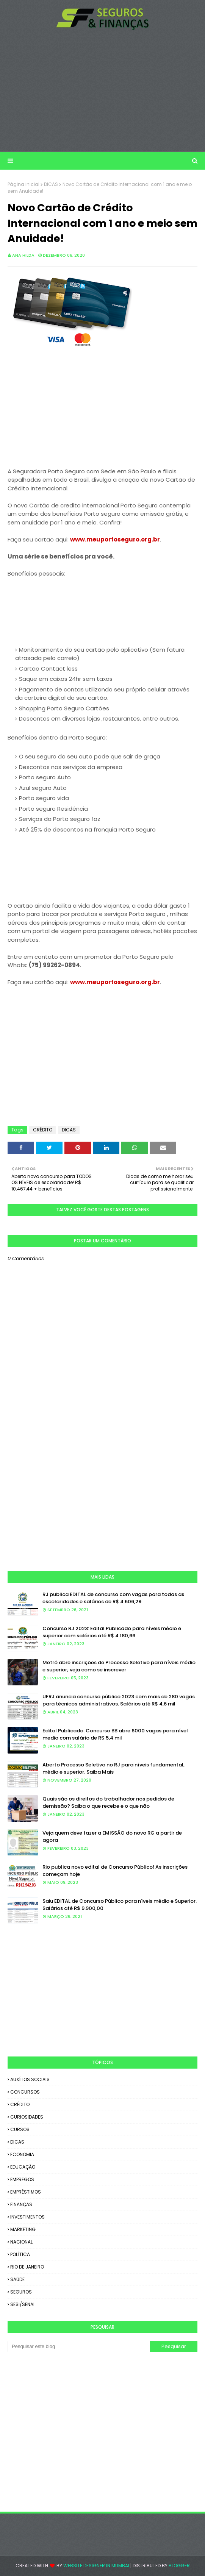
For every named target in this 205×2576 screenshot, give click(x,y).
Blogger (179, 2565)
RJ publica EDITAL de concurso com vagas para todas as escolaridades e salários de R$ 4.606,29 (113, 1598)
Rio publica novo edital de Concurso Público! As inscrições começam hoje (115, 1870)
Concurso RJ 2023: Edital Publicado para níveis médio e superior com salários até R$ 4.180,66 (111, 1632)
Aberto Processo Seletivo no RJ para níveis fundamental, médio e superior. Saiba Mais (113, 1768)
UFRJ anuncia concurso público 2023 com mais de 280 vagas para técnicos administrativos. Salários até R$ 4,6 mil (118, 1700)
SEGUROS (21, 2292)
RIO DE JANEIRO (27, 2267)
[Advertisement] (102, 91)
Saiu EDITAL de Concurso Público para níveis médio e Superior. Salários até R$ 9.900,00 (119, 1904)
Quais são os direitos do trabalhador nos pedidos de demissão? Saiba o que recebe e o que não (108, 1802)
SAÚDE (17, 2279)
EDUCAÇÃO (22, 2167)
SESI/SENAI (22, 2304)
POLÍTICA (20, 2254)
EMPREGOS (22, 2179)
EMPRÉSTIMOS (25, 2192)
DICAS (51, 184)
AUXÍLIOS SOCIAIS (30, 2079)
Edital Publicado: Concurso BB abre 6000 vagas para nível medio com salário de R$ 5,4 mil (115, 1734)
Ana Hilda (23, 255)
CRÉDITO (42, 1130)
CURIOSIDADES (26, 2117)
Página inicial (23, 184)
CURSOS (20, 2129)
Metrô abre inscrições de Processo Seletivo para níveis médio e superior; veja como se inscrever (119, 1666)
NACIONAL (21, 2242)
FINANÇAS (21, 2204)
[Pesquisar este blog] (79, 2346)
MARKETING (23, 2229)
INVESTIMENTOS (27, 2217)
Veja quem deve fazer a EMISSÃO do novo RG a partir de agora (112, 1836)
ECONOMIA (22, 2154)
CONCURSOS (25, 2092)
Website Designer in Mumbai (96, 2565)
